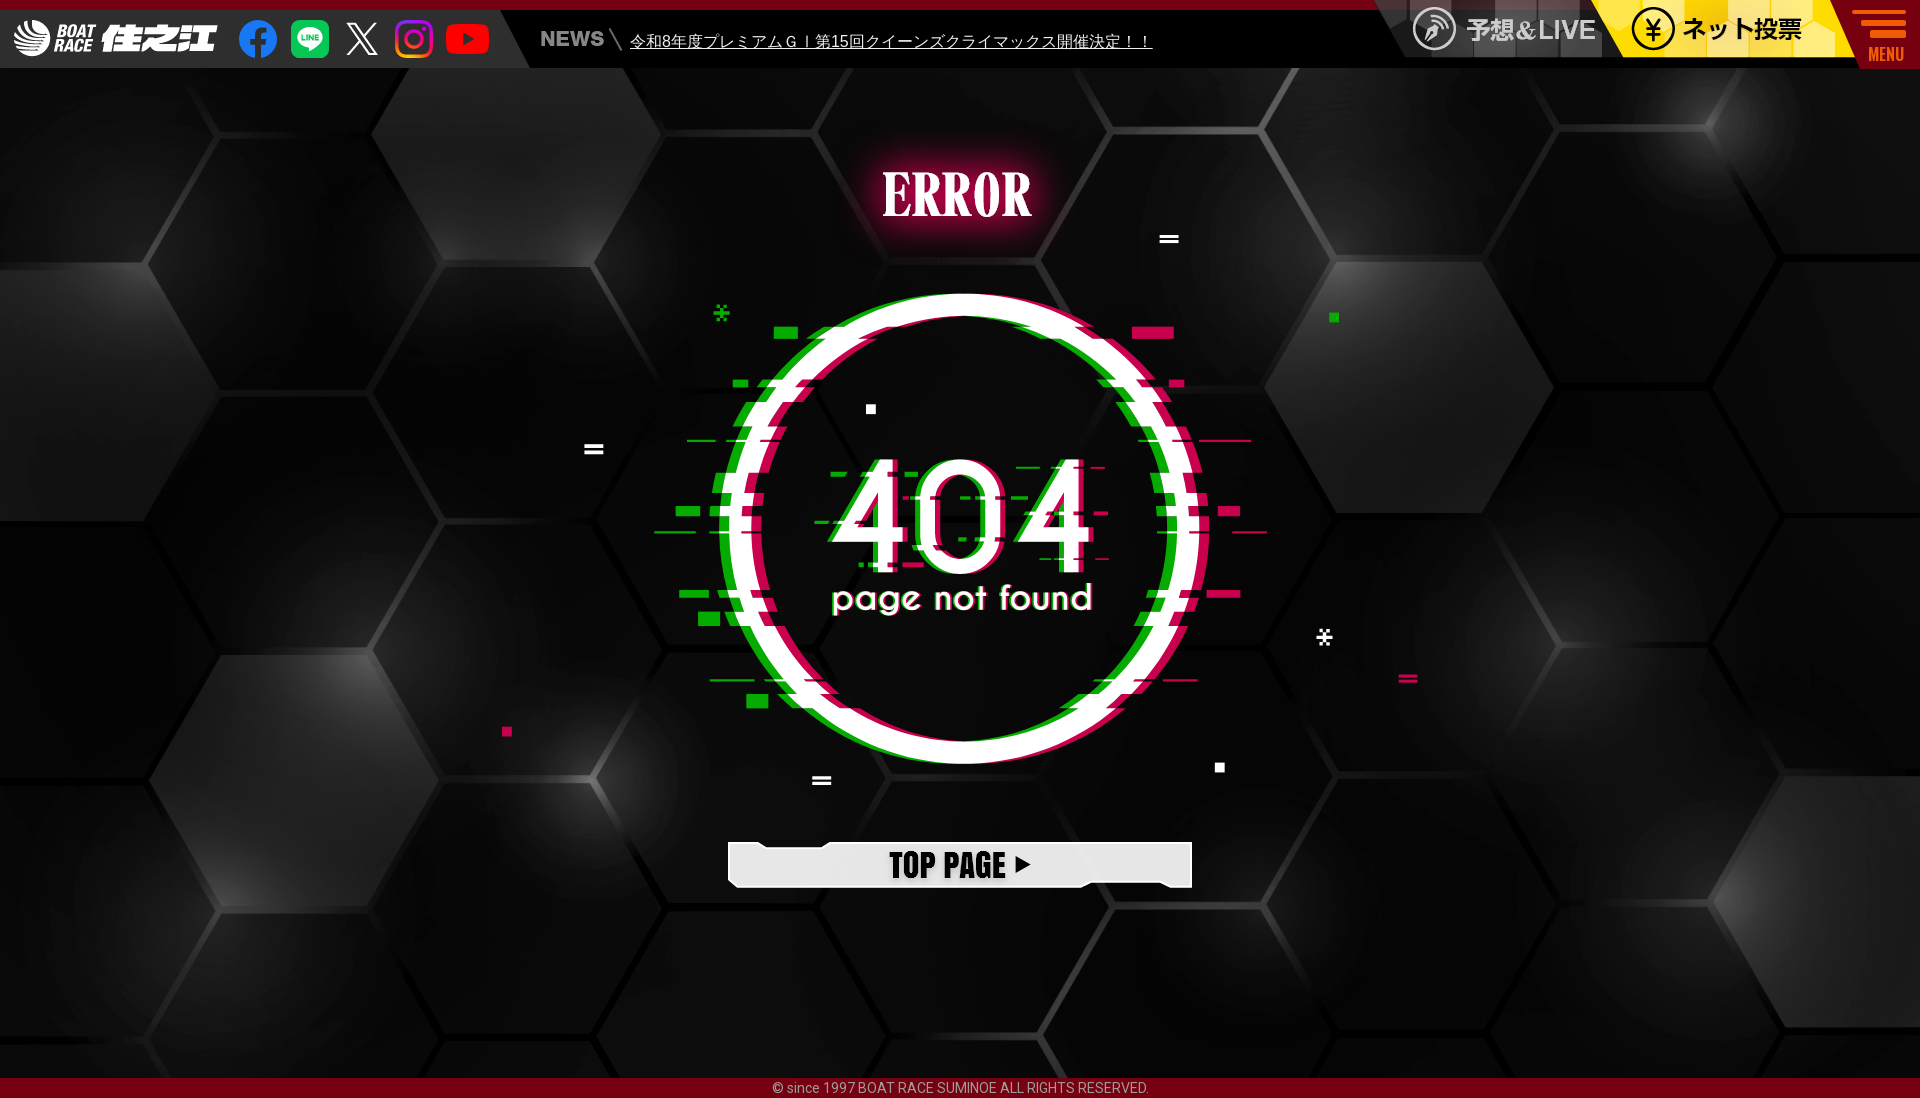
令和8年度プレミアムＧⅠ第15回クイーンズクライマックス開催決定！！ (891, 43)
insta (414, 39)
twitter (362, 39)
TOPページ (960, 866)
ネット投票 (1737, 29)
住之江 (116, 38)
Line (310, 39)
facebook (258, 39)
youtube (467, 39)
